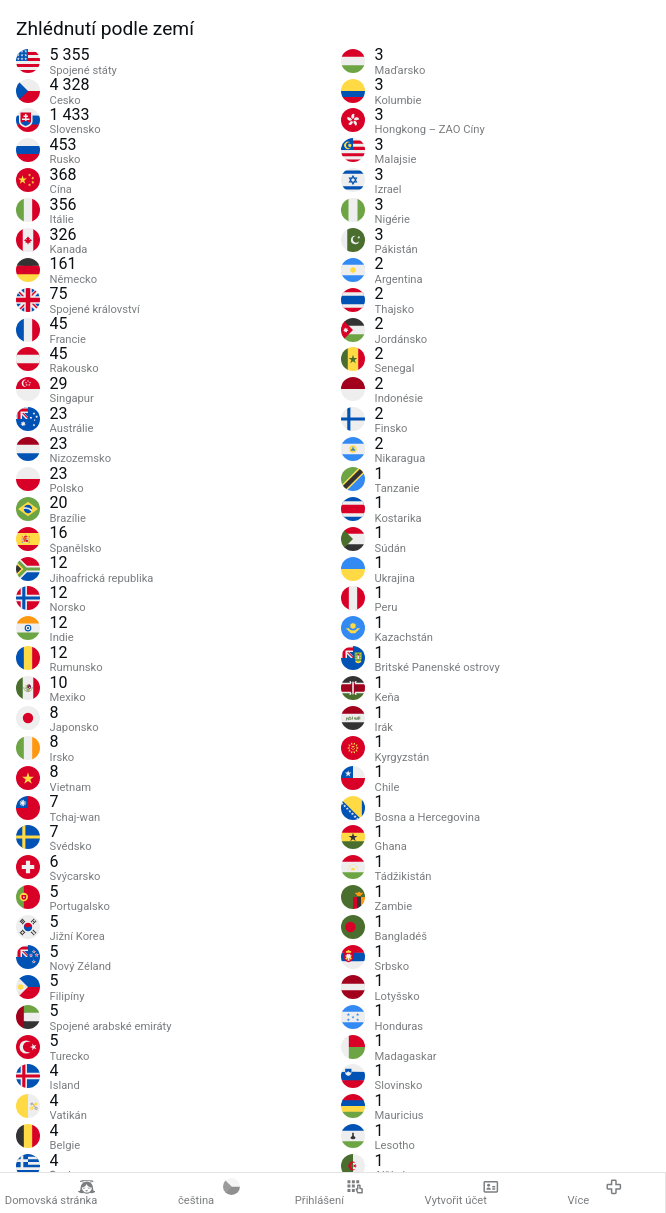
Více (594, 1193)
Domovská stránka (51, 1193)
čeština (209, 1193)
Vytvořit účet (462, 1193)
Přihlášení (329, 1193)
